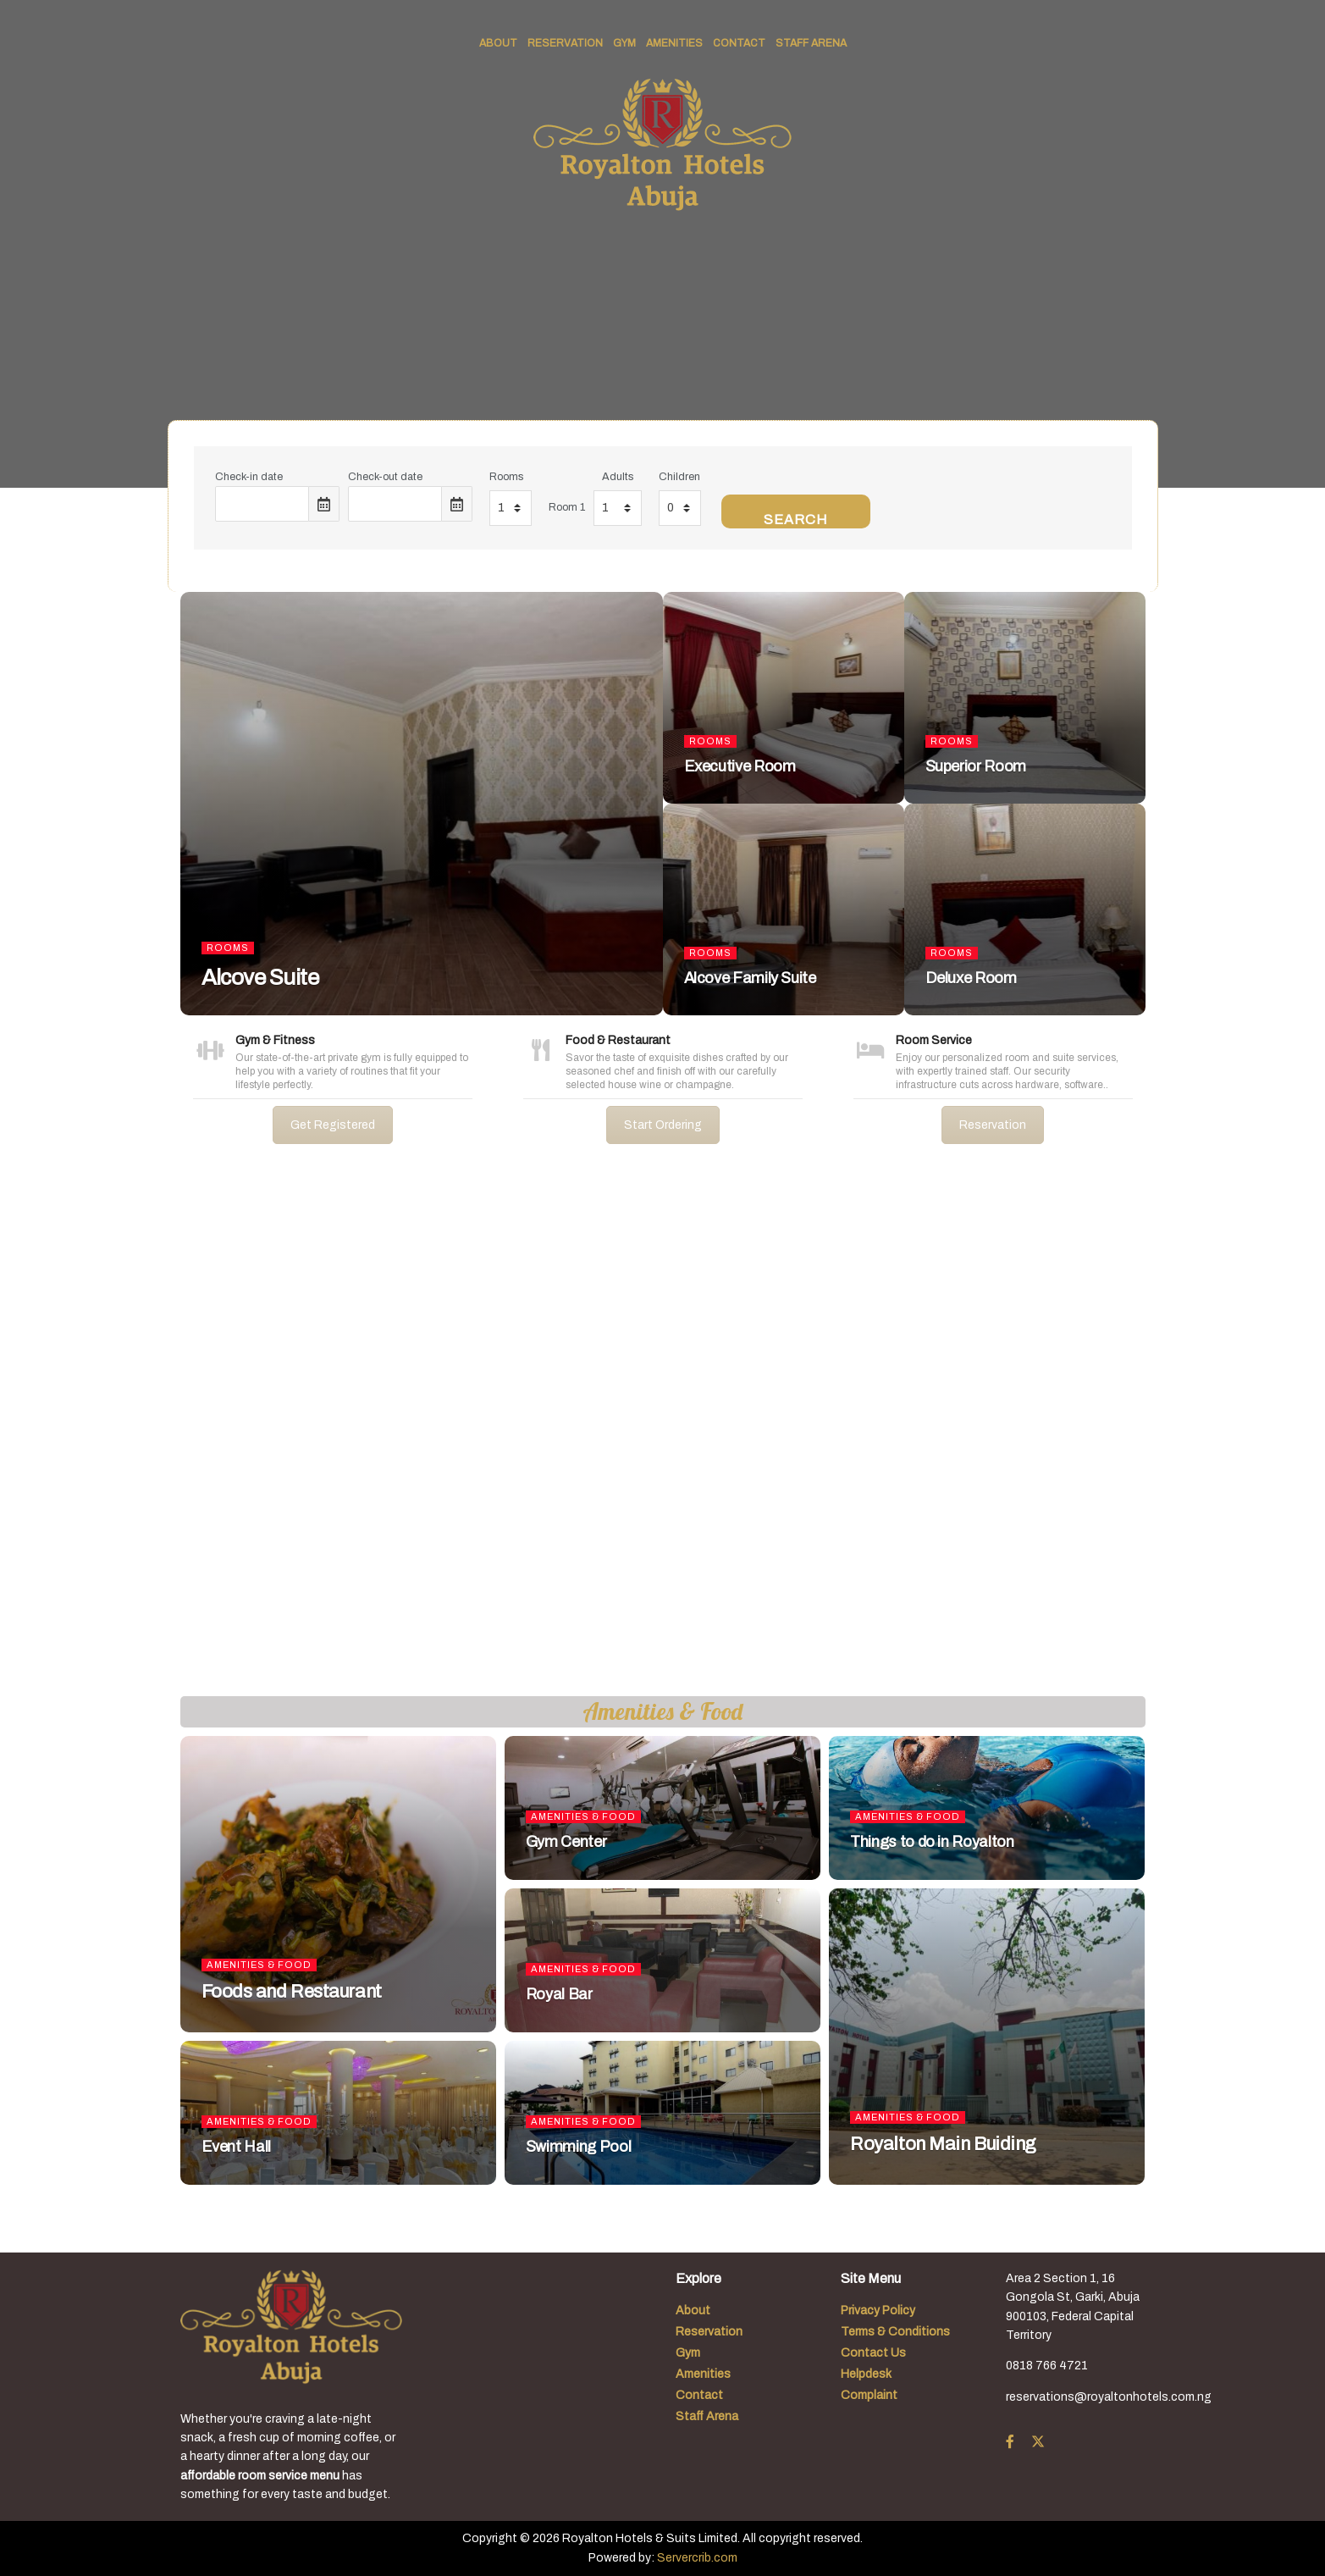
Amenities (674, 43)
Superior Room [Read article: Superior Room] (975, 766)
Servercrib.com (697, 2557)
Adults (617, 477)
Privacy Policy (878, 2310)
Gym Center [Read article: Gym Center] (566, 1841)
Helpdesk (866, 2374)
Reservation (565, 43)
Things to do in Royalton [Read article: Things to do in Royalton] (931, 1841)
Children (679, 477)
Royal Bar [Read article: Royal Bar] (559, 1994)
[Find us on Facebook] (1010, 2442)
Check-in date (249, 477)
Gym (624, 43)
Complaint (869, 2395)
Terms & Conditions (895, 2331)
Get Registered (332, 1125)
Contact (739, 43)
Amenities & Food (259, 1965)
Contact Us (873, 2353)
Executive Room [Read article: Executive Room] (740, 766)
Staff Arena (811, 43)
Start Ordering (663, 1125)
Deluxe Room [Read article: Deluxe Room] (971, 978)
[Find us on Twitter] (1038, 2442)
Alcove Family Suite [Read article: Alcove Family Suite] (750, 978)
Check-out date (385, 477)
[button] (26, 1433)
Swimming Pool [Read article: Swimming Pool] (578, 2146)
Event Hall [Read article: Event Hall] (236, 2146)
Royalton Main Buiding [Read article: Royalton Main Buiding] (943, 2144)
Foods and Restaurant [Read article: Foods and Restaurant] (292, 1992)
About (498, 43)
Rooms (506, 477)
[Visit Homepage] (662, 145)
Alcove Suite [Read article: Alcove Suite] (260, 977)
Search (796, 519)
